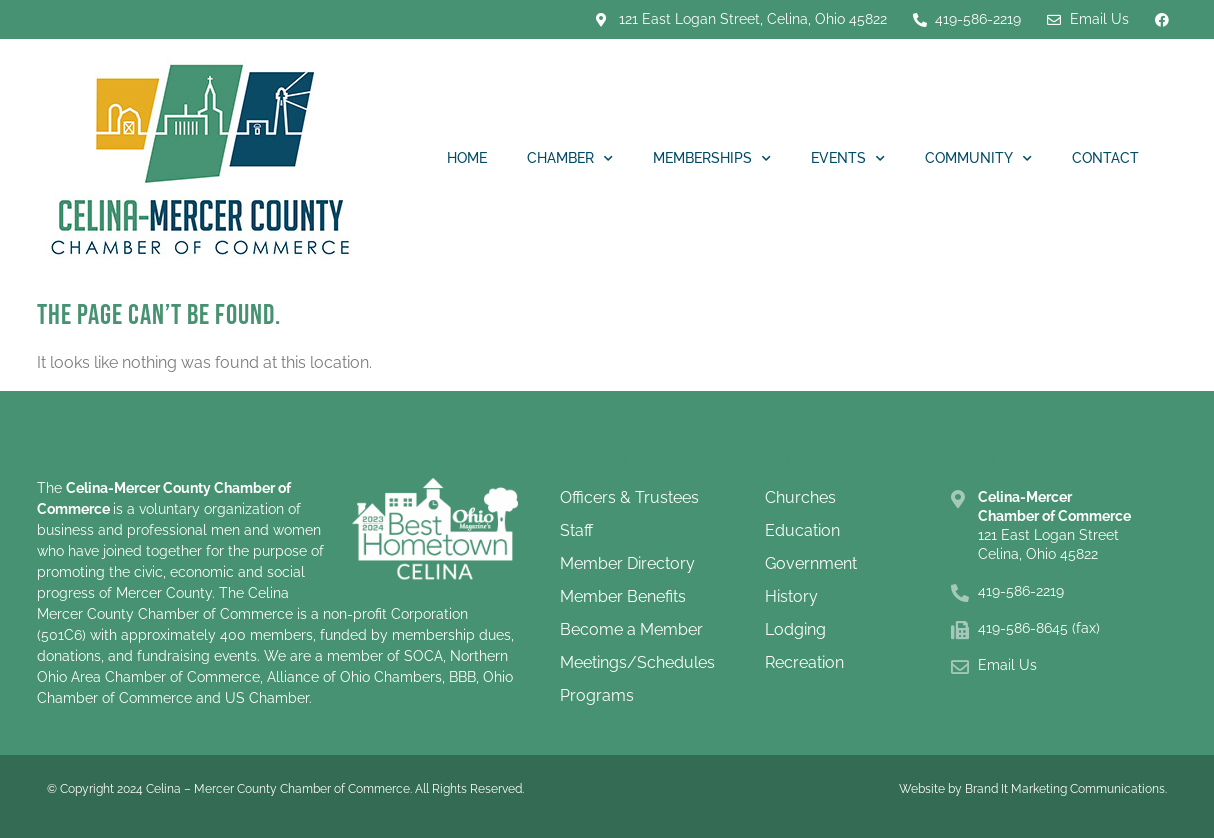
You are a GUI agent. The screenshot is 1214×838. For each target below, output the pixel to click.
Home (467, 158)
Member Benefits (623, 596)
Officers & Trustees (629, 497)
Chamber (570, 159)
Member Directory (627, 563)
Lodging (795, 629)
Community (978, 159)
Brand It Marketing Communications (1065, 789)
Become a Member (631, 629)
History (791, 596)
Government (811, 563)
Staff (576, 530)
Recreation (804, 662)
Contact (1105, 158)
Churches (800, 497)
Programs (597, 695)
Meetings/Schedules (637, 662)
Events (848, 159)
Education (802, 530)
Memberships (712, 159)
